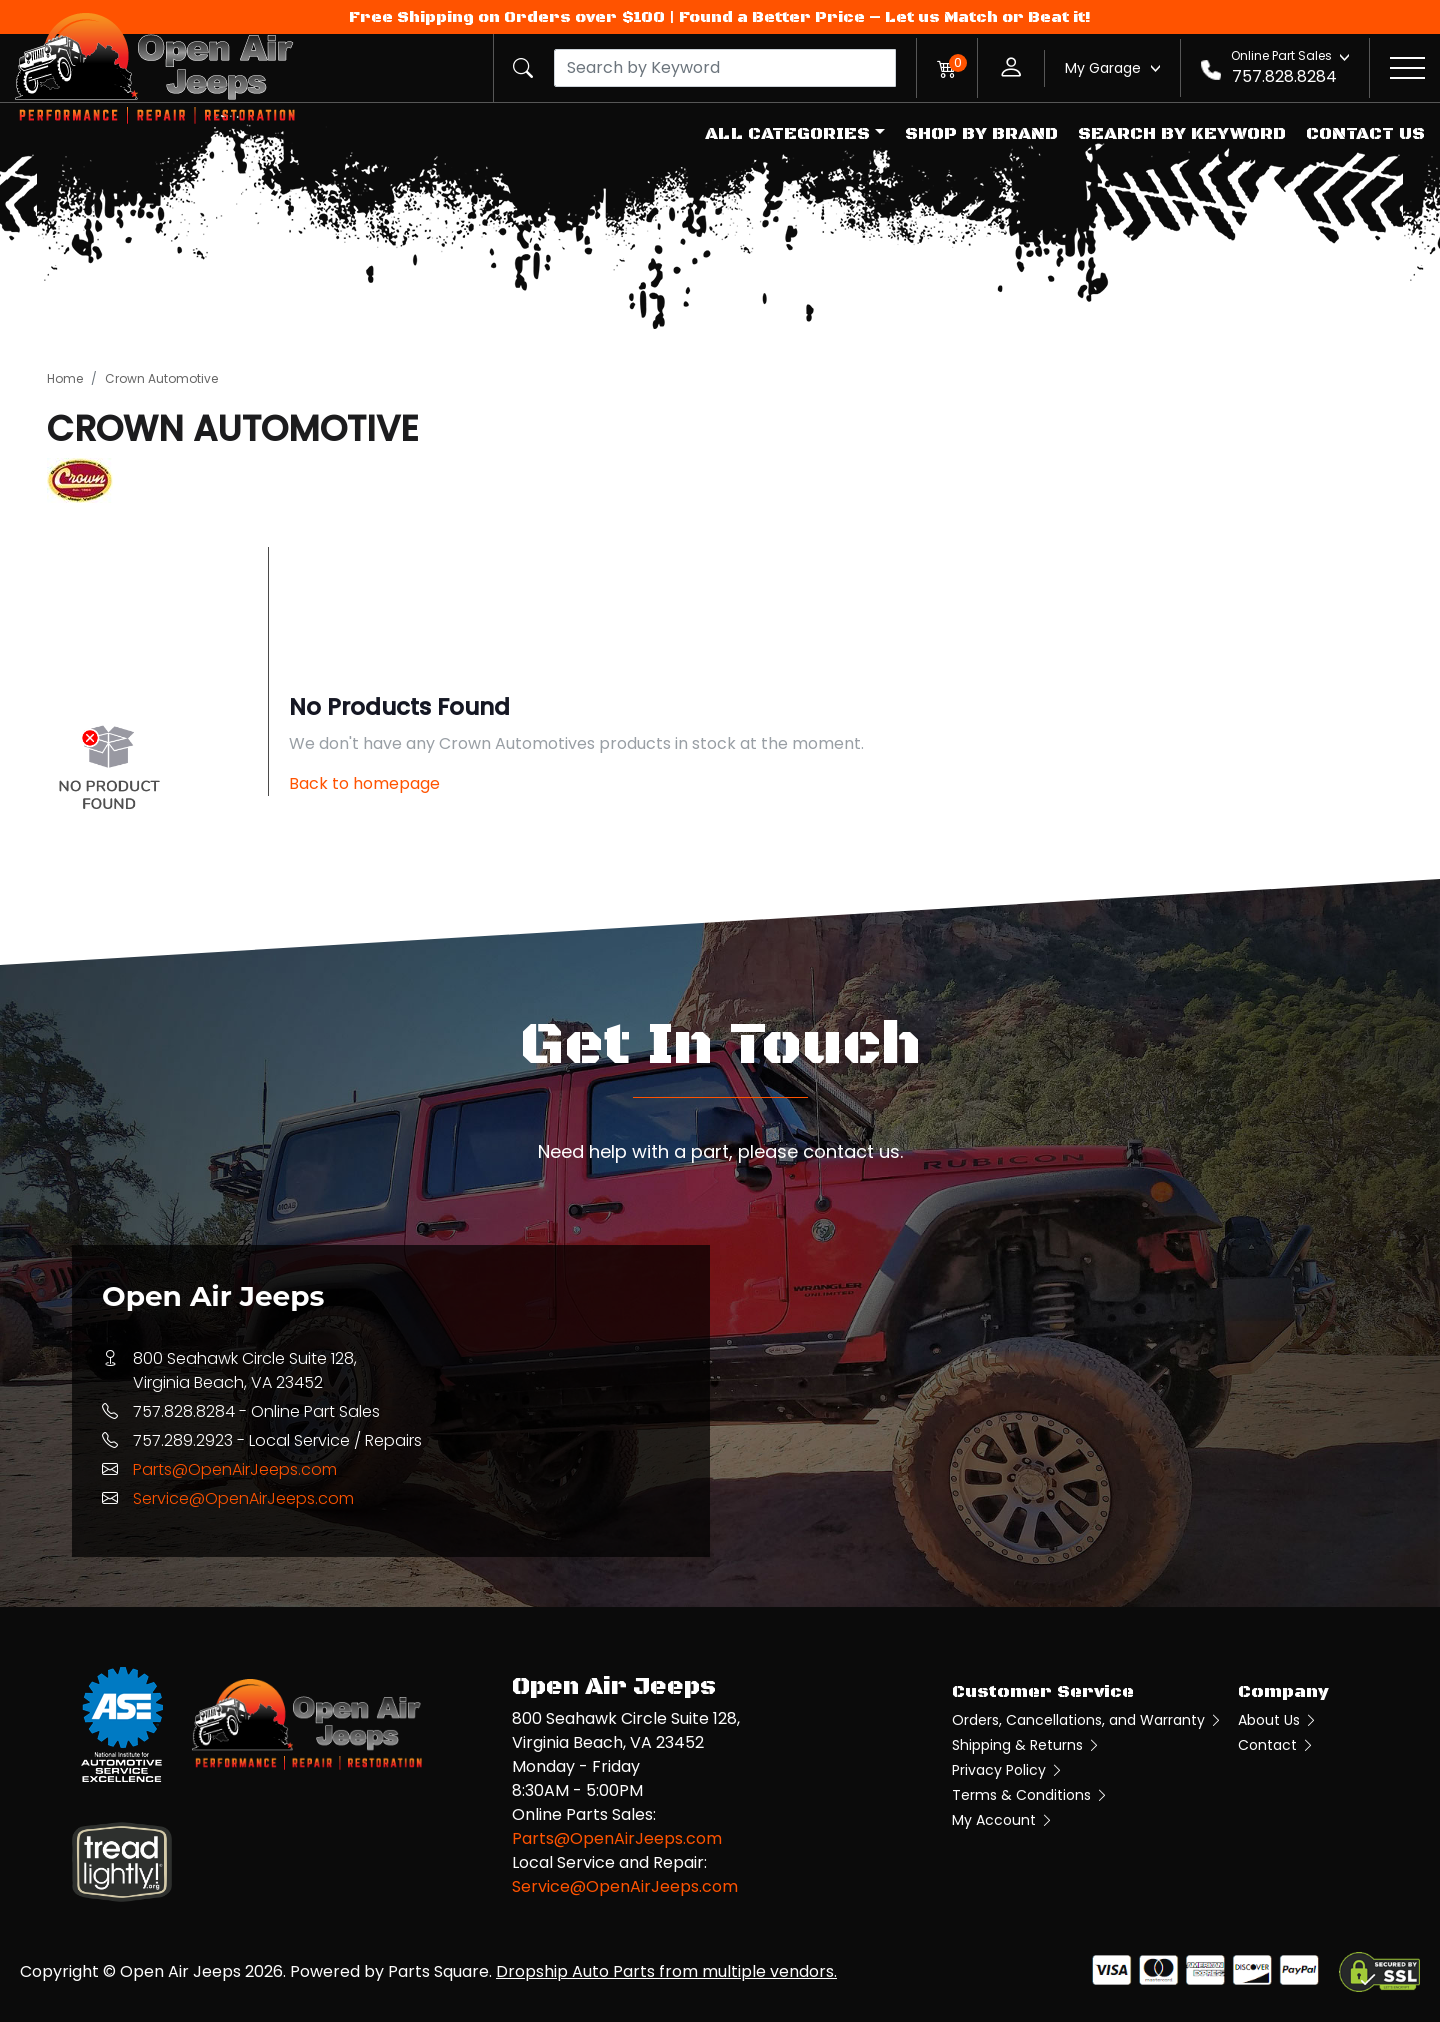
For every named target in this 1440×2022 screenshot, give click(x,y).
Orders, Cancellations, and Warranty (1087, 1720)
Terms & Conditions (1030, 1795)
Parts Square (438, 1971)
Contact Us (1365, 134)
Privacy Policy (1008, 1770)
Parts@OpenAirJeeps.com (235, 1469)
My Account (1003, 1820)
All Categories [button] (787, 134)
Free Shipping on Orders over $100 (507, 17)
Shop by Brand (981, 134)
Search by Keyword (1182, 134)
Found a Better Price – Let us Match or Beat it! (885, 17)
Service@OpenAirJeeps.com (243, 1498)
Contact (1276, 1745)
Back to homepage (364, 783)
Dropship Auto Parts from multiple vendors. (666, 1971)
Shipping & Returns (1026, 1745)
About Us (1278, 1720)
